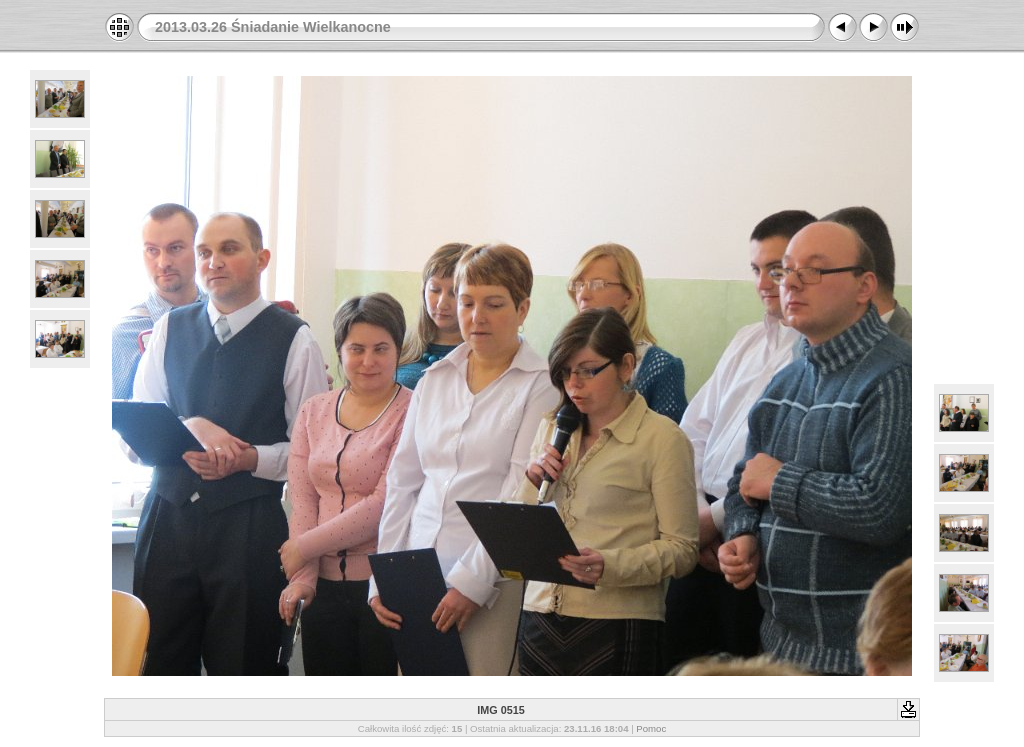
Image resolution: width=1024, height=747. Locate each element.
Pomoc (651, 728)
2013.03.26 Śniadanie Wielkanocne (273, 27)
